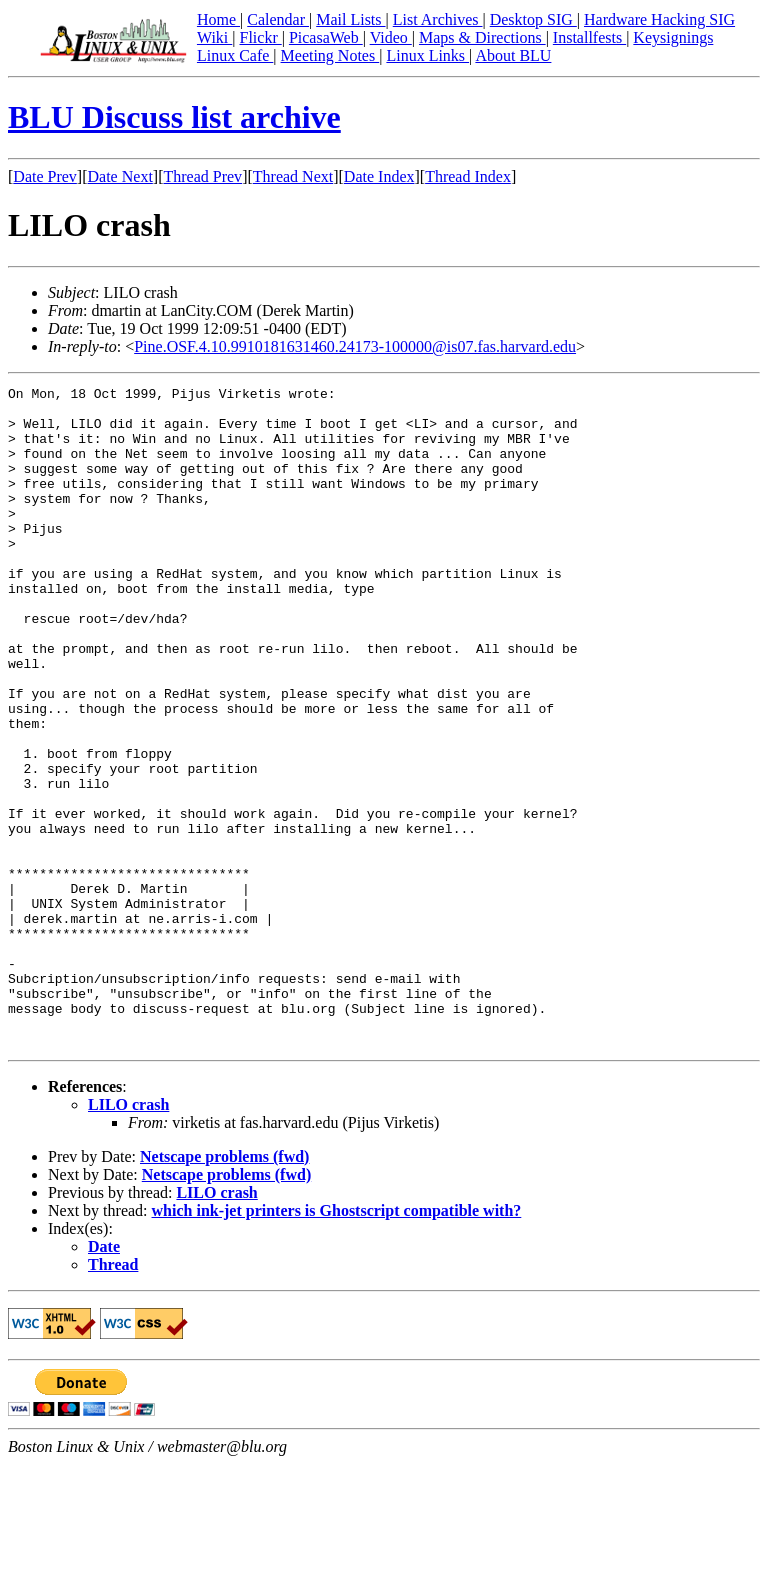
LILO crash (128, 1236)
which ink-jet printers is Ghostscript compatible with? (337, 1342)
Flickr (260, 37)
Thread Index (468, 176)
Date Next (120, 176)
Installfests (589, 37)
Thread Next (293, 176)
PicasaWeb (326, 37)
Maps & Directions (482, 37)
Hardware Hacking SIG (659, 19)
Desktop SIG (533, 19)
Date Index (379, 176)
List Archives (438, 19)
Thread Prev (202, 176)
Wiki (214, 37)
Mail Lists (350, 19)
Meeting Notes (330, 55)
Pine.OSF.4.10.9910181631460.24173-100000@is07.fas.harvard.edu (355, 346)
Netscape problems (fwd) (224, 1288)
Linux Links (427, 55)
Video (391, 37)
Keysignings (673, 37)
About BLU (513, 55)
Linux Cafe (235, 55)
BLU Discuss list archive (174, 117)
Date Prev (45, 176)
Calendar (278, 19)
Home (218, 19)
